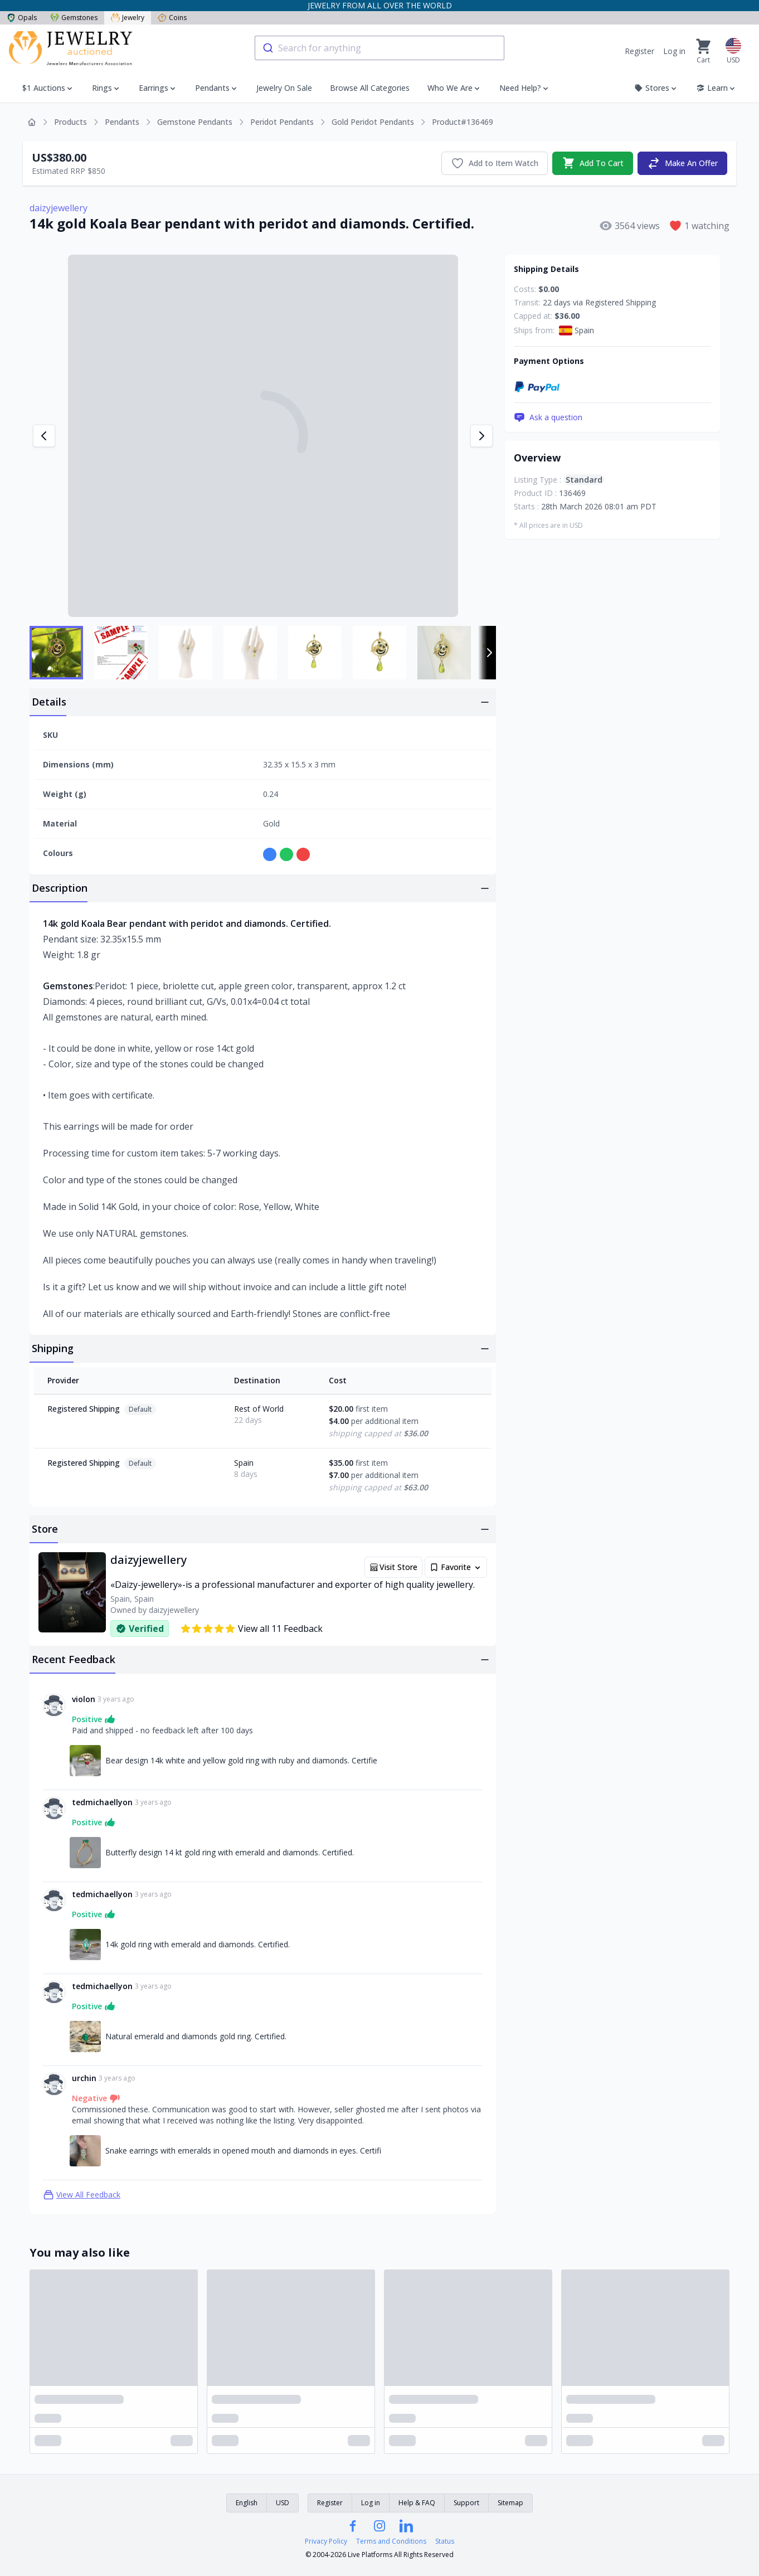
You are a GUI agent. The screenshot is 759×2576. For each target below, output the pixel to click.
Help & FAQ (416, 2502)
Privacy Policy (326, 2541)
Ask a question (548, 417)
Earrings (153, 87)
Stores (656, 87)
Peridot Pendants (282, 121)
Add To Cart (593, 163)
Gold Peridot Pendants (373, 121)
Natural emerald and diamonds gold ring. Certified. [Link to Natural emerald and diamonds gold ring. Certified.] (195, 2036)
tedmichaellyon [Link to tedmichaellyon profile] (102, 1802)
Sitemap (510, 2502)
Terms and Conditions (391, 2541)
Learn (716, 87)
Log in (674, 51)
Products (70, 121)
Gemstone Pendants (194, 121)
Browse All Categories (370, 87)
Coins (172, 17)
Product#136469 (462, 121)
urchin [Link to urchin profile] (84, 2078)
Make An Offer (682, 163)
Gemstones (74, 17)
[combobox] (379, 48)
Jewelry (127, 17)
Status (444, 2541)
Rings (102, 87)
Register (639, 51)
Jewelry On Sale (284, 87)
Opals (22, 17)
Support (466, 2502)
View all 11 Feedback (251, 1628)
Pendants (212, 87)
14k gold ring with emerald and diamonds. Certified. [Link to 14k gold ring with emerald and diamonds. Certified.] (197, 1944)
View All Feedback (81, 2194)
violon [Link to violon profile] (83, 1699)
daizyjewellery (58, 208)
